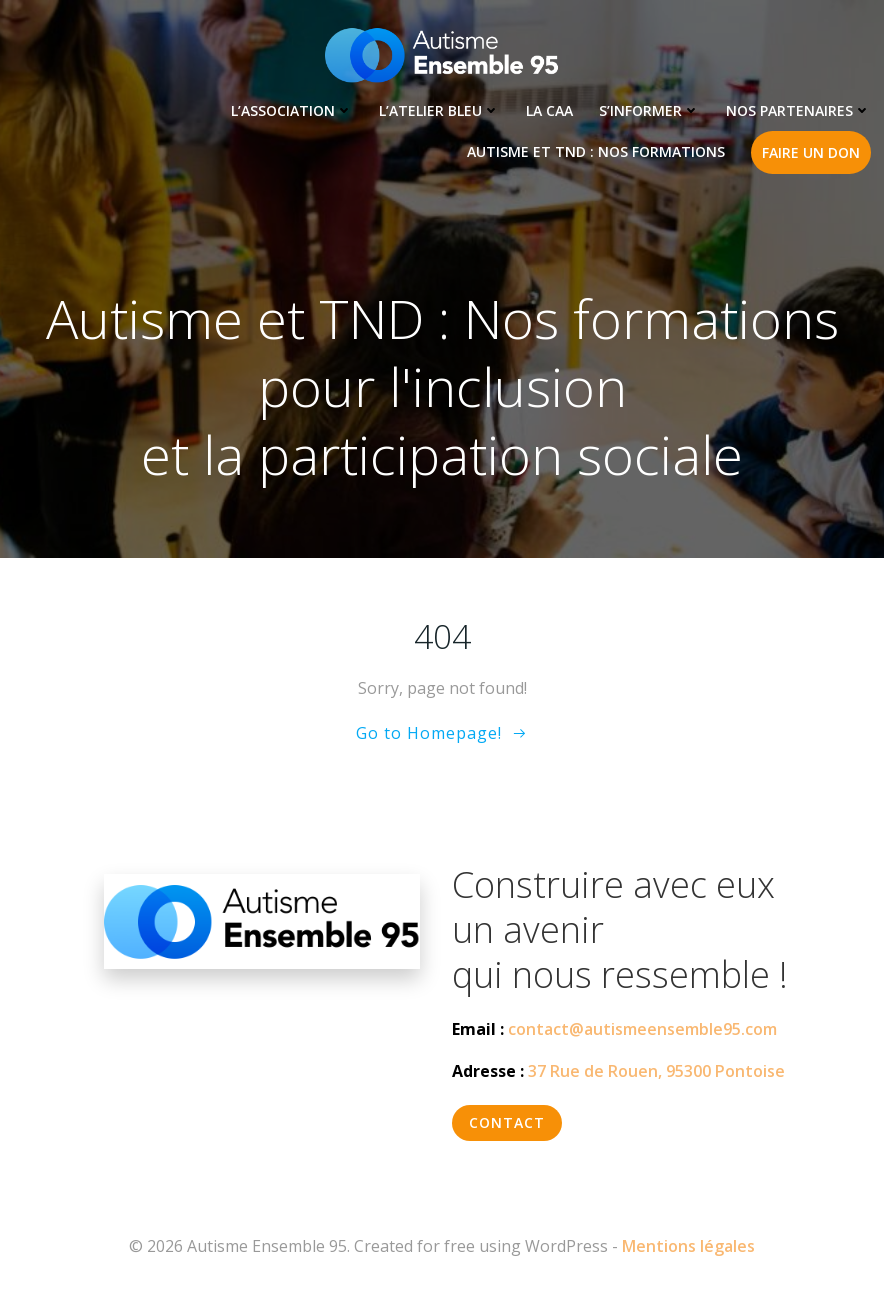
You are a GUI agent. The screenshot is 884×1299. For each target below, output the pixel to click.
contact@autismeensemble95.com (642, 1029)
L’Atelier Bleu (439, 110)
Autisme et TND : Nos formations (596, 151)
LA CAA (549, 110)
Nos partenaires (798, 110)
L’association (292, 110)
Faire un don (811, 152)
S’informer (649, 110)
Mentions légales (688, 1246)
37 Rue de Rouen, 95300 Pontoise (656, 1071)
